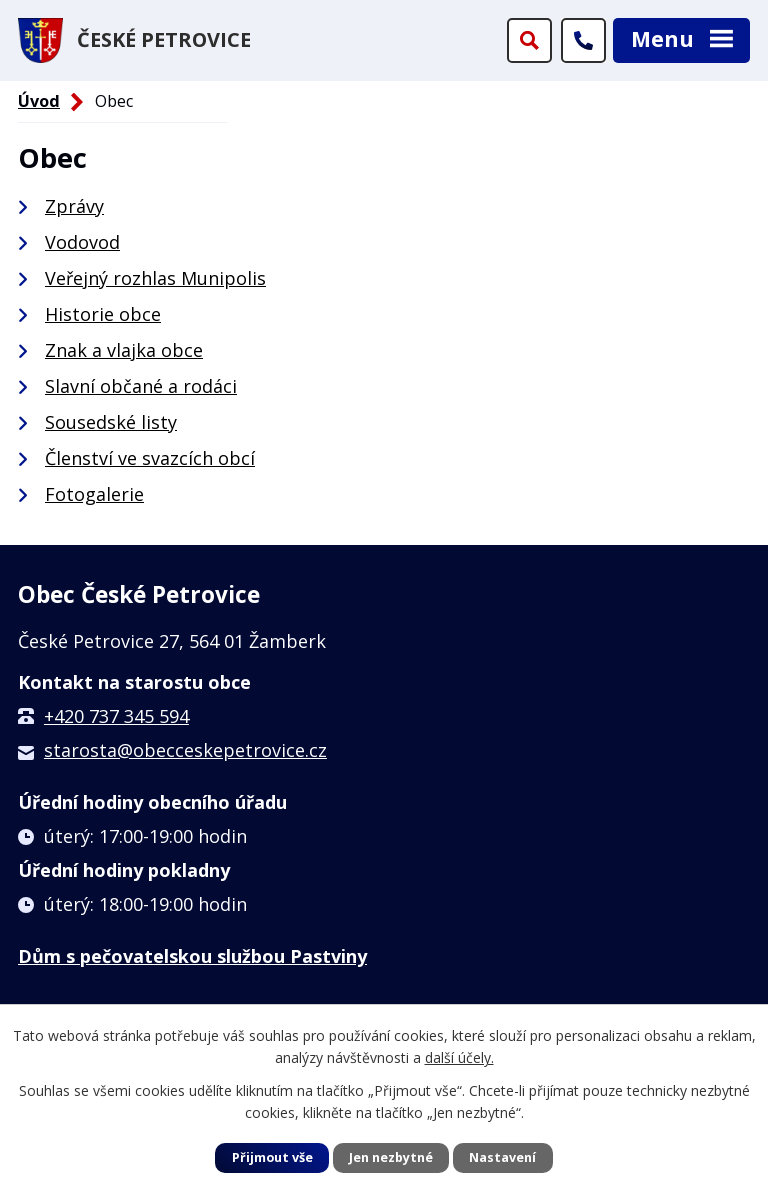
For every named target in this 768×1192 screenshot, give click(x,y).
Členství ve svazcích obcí (150, 458)
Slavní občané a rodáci (141, 386)
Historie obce (103, 314)
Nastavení (502, 1157)
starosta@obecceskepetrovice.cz (185, 750)
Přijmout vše (272, 1157)
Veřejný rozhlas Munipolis (155, 278)
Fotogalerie (94, 494)
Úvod (39, 101)
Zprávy (74, 206)
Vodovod (82, 242)
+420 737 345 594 (116, 716)
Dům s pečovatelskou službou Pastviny (192, 956)
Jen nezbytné (391, 1157)
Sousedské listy (111, 422)
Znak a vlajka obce (124, 350)
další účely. (459, 1057)
